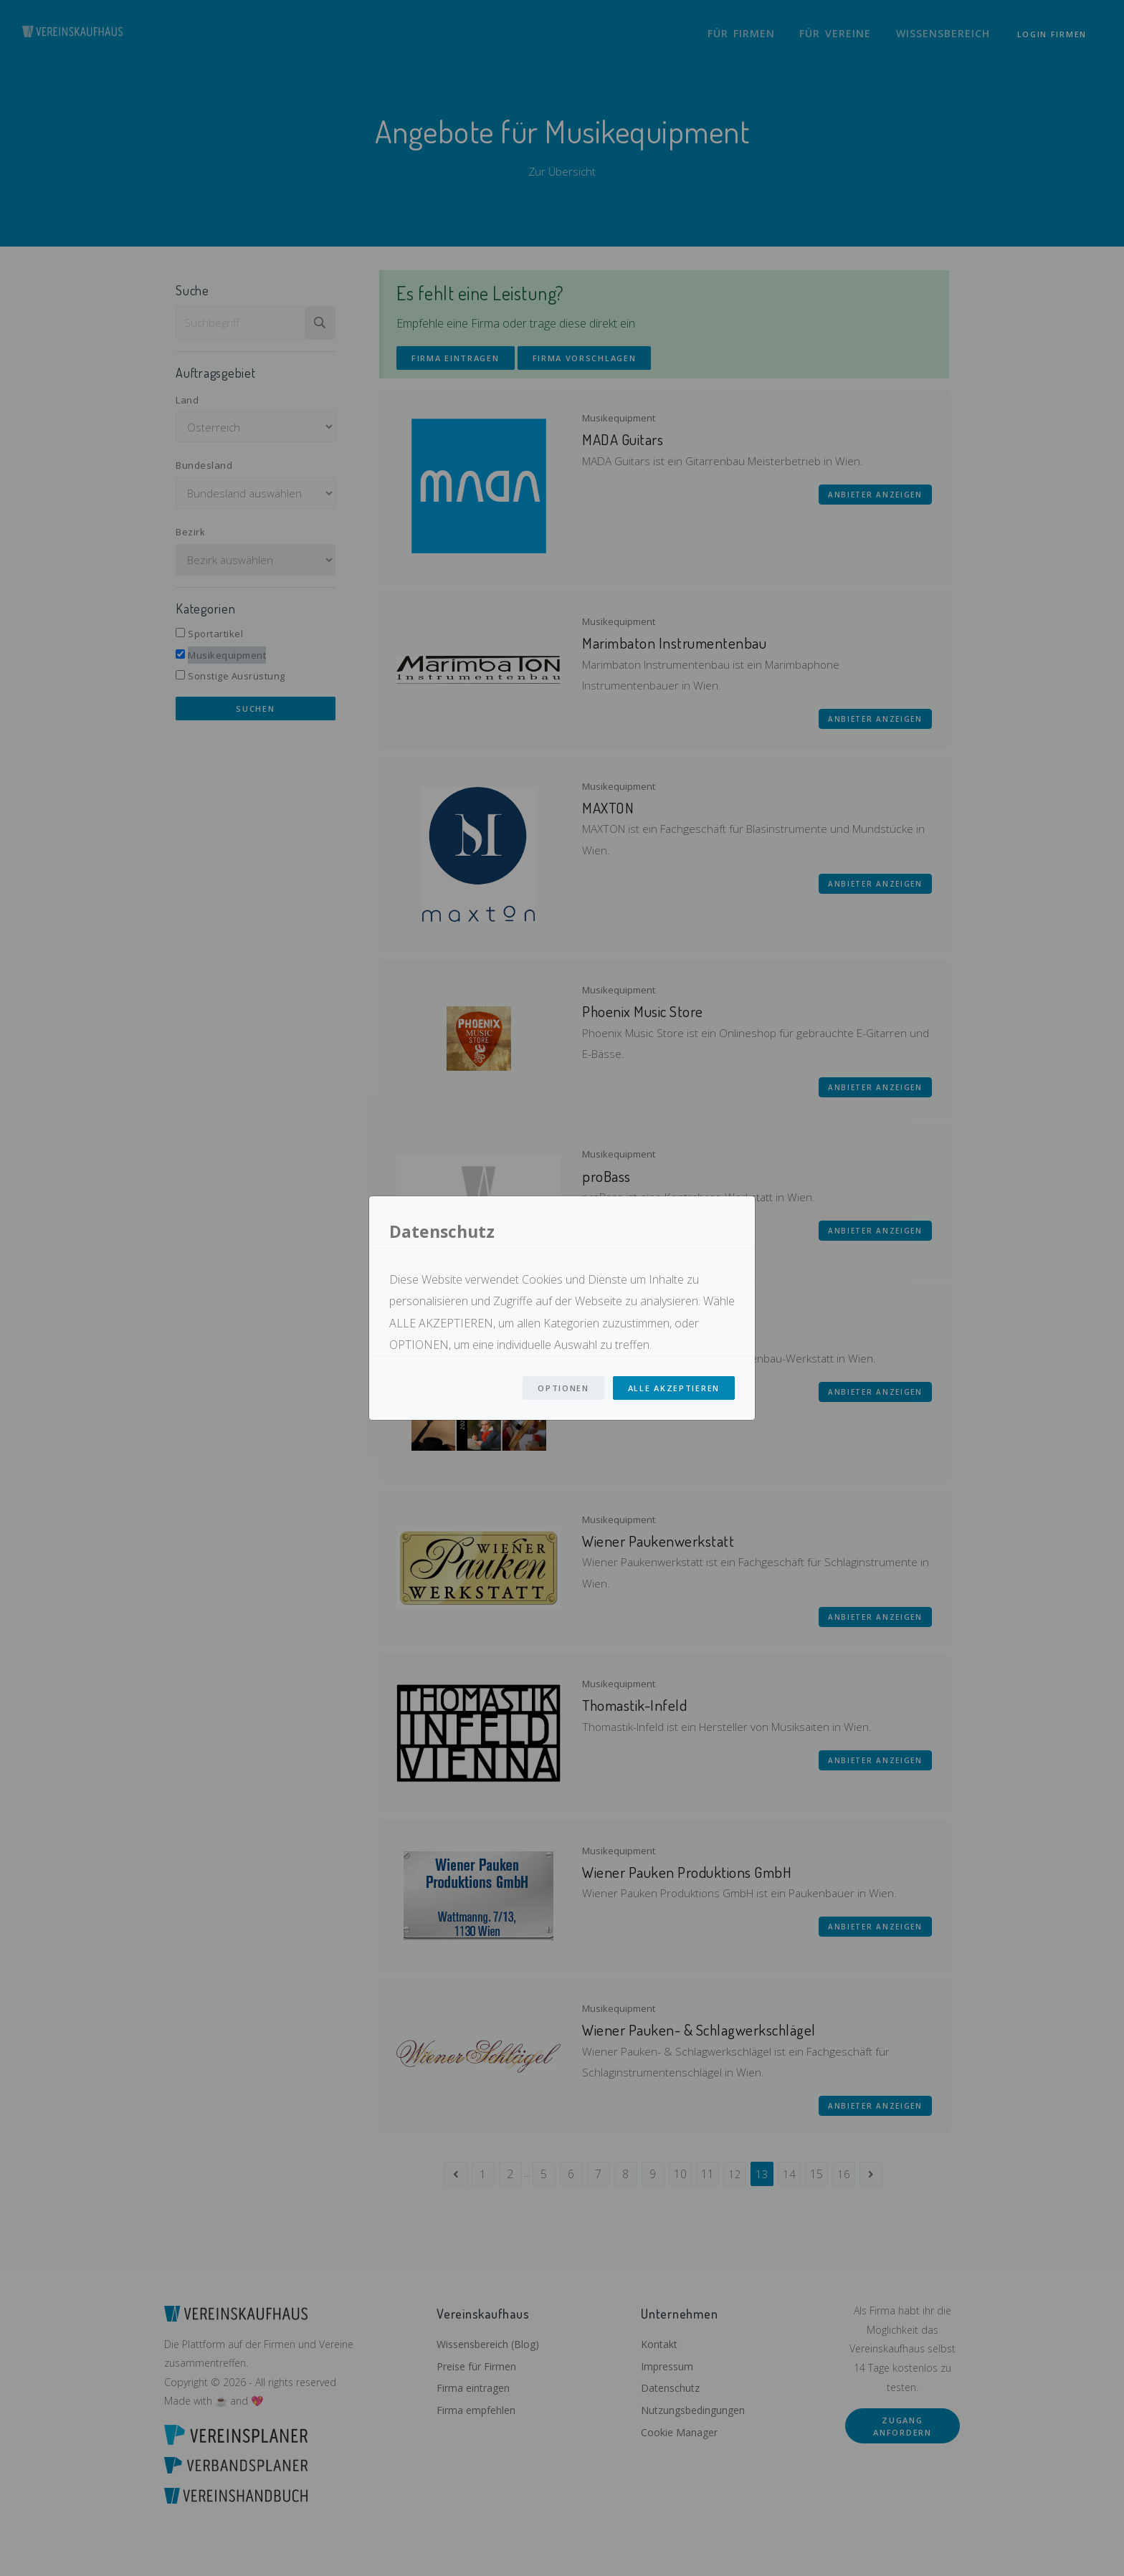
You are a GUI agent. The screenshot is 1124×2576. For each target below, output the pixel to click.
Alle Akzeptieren (674, 1388)
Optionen (563, 1388)
